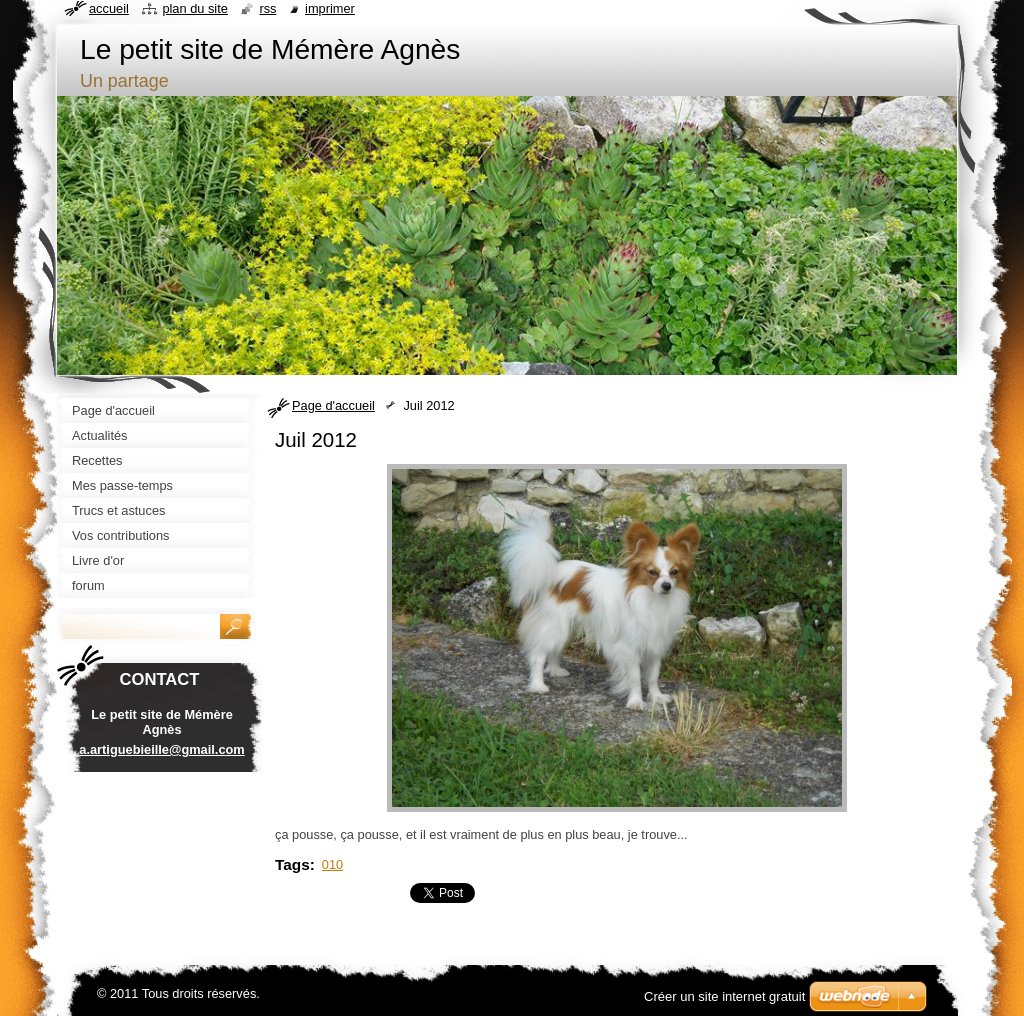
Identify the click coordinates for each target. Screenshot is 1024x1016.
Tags (292, 864)
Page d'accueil (333, 405)
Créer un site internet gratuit (724, 996)
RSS (267, 8)
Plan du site (194, 8)
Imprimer (330, 8)
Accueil (109, 8)
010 (332, 864)
